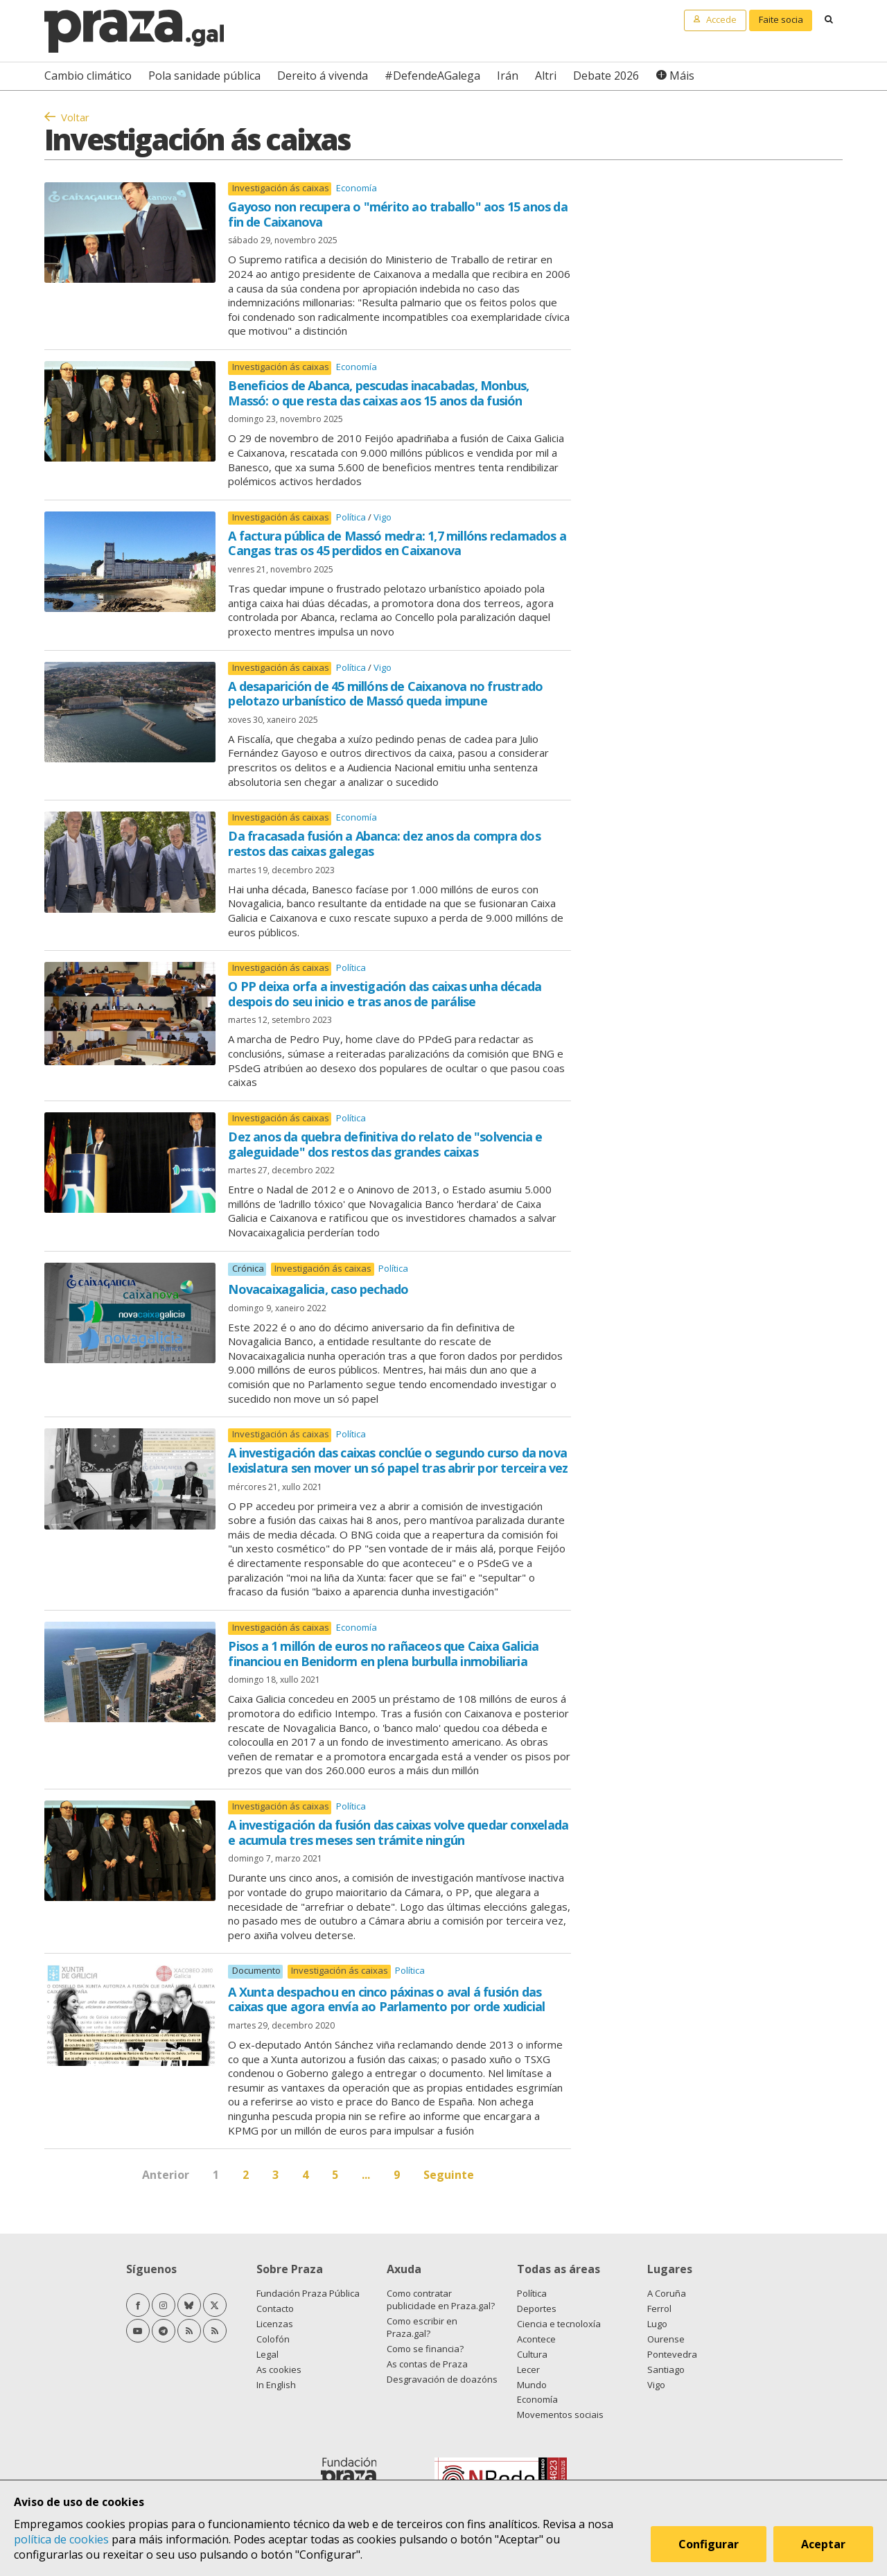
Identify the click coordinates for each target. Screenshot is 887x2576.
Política (352, 517)
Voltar (75, 117)
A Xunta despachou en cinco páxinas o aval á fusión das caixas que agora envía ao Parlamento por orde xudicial (386, 1999)
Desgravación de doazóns (442, 2379)
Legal (267, 2354)
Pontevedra (672, 2354)
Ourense (666, 2339)
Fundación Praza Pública (308, 2293)
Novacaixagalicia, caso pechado (318, 1289)
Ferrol (659, 2308)
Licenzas (274, 2323)
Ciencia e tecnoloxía (559, 2323)
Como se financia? (425, 2348)
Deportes (536, 2308)
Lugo (657, 2323)
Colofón (273, 2339)
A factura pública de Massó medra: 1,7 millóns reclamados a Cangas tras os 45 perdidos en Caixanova (397, 543)
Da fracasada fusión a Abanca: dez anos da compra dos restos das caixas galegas (384, 843)
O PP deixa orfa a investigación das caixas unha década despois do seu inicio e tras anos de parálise (384, 994)
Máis (681, 75)
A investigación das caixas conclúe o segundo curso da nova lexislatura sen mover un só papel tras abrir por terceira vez (398, 1460)
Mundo (532, 2384)
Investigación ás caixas (280, 188)
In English (276, 2384)
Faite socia (781, 19)
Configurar (708, 2544)
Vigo (383, 517)
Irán (507, 75)
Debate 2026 (606, 75)
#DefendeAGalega (432, 75)
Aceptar (823, 2544)
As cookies (278, 2369)
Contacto (275, 2308)
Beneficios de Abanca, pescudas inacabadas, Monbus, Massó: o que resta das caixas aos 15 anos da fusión (378, 393)
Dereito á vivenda (322, 75)
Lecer (528, 2369)
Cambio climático (88, 75)
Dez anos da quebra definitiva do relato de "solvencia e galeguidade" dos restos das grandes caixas (385, 1144)
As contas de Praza (427, 2364)
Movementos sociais (560, 2414)
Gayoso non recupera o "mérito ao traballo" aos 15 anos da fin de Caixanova (397, 214)
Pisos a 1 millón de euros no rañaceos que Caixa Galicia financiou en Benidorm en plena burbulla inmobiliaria (383, 1654)
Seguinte (448, 2174)
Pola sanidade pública (204, 75)
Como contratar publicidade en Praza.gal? (441, 2299)
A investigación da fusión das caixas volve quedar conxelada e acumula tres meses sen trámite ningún (398, 1832)
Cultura (532, 2354)
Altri (545, 75)
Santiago (666, 2369)
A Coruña (666, 2293)
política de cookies (61, 2539)
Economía (356, 188)
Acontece (536, 2339)
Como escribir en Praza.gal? (422, 2327)
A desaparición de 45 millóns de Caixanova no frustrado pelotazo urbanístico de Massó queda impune (385, 694)
